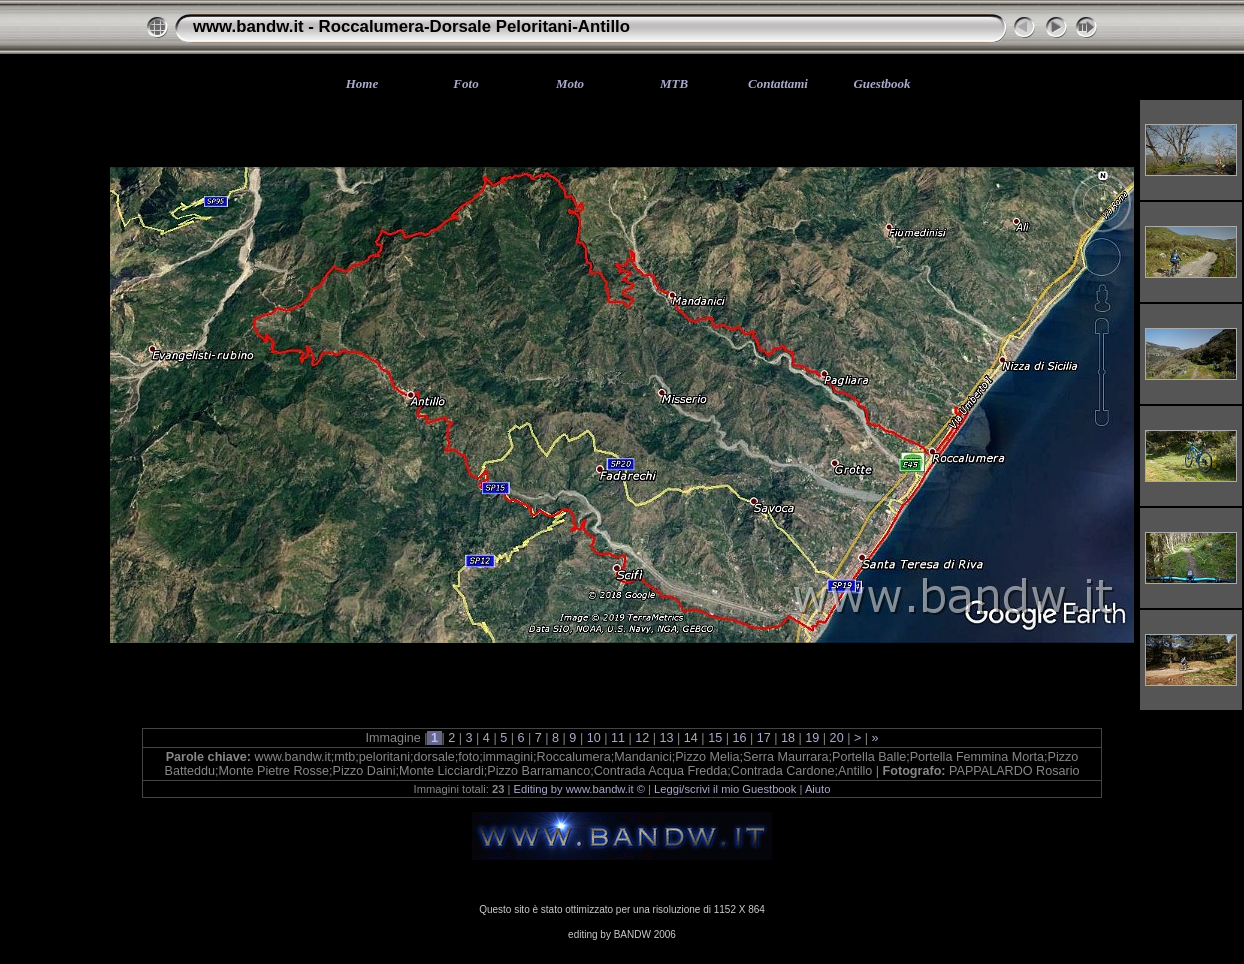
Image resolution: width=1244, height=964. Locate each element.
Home (362, 83)
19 (812, 738)
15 (715, 738)
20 (836, 738)
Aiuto (818, 789)
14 (690, 738)
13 (666, 738)
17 (763, 738)
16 (739, 738)
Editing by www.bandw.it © (579, 789)
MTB (674, 83)
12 (642, 738)
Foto (465, 83)
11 (617, 738)
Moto (570, 83)
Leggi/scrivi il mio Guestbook (725, 789)
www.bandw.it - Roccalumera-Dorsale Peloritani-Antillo (411, 26)
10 (593, 738)
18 (788, 738)
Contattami (778, 83)
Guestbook (881, 83)
